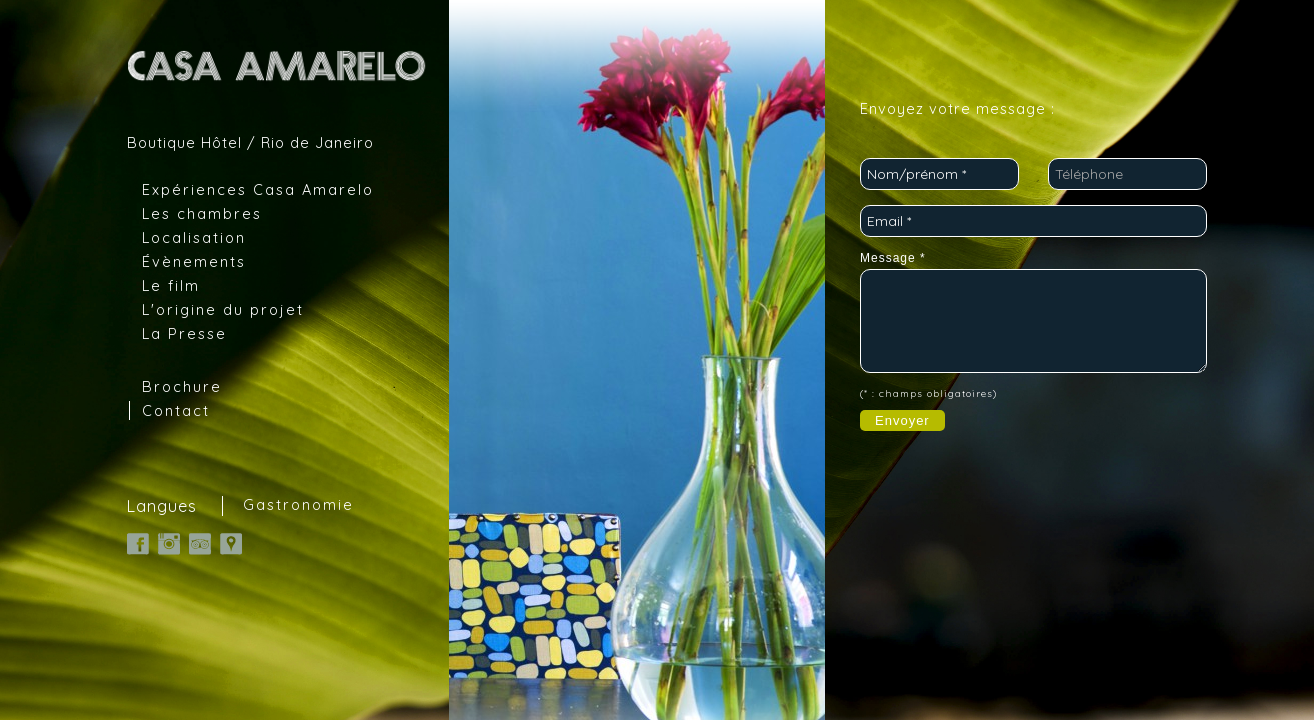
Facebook (138, 544)
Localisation (194, 237)
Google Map (231, 544)
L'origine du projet (223, 309)
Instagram (169, 544)
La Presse (184, 333)
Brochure (182, 386)
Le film (171, 285)
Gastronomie (298, 505)
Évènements (194, 261)
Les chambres (202, 213)
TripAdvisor (200, 544)
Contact (176, 410)
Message (893, 258)
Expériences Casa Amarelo (258, 189)
